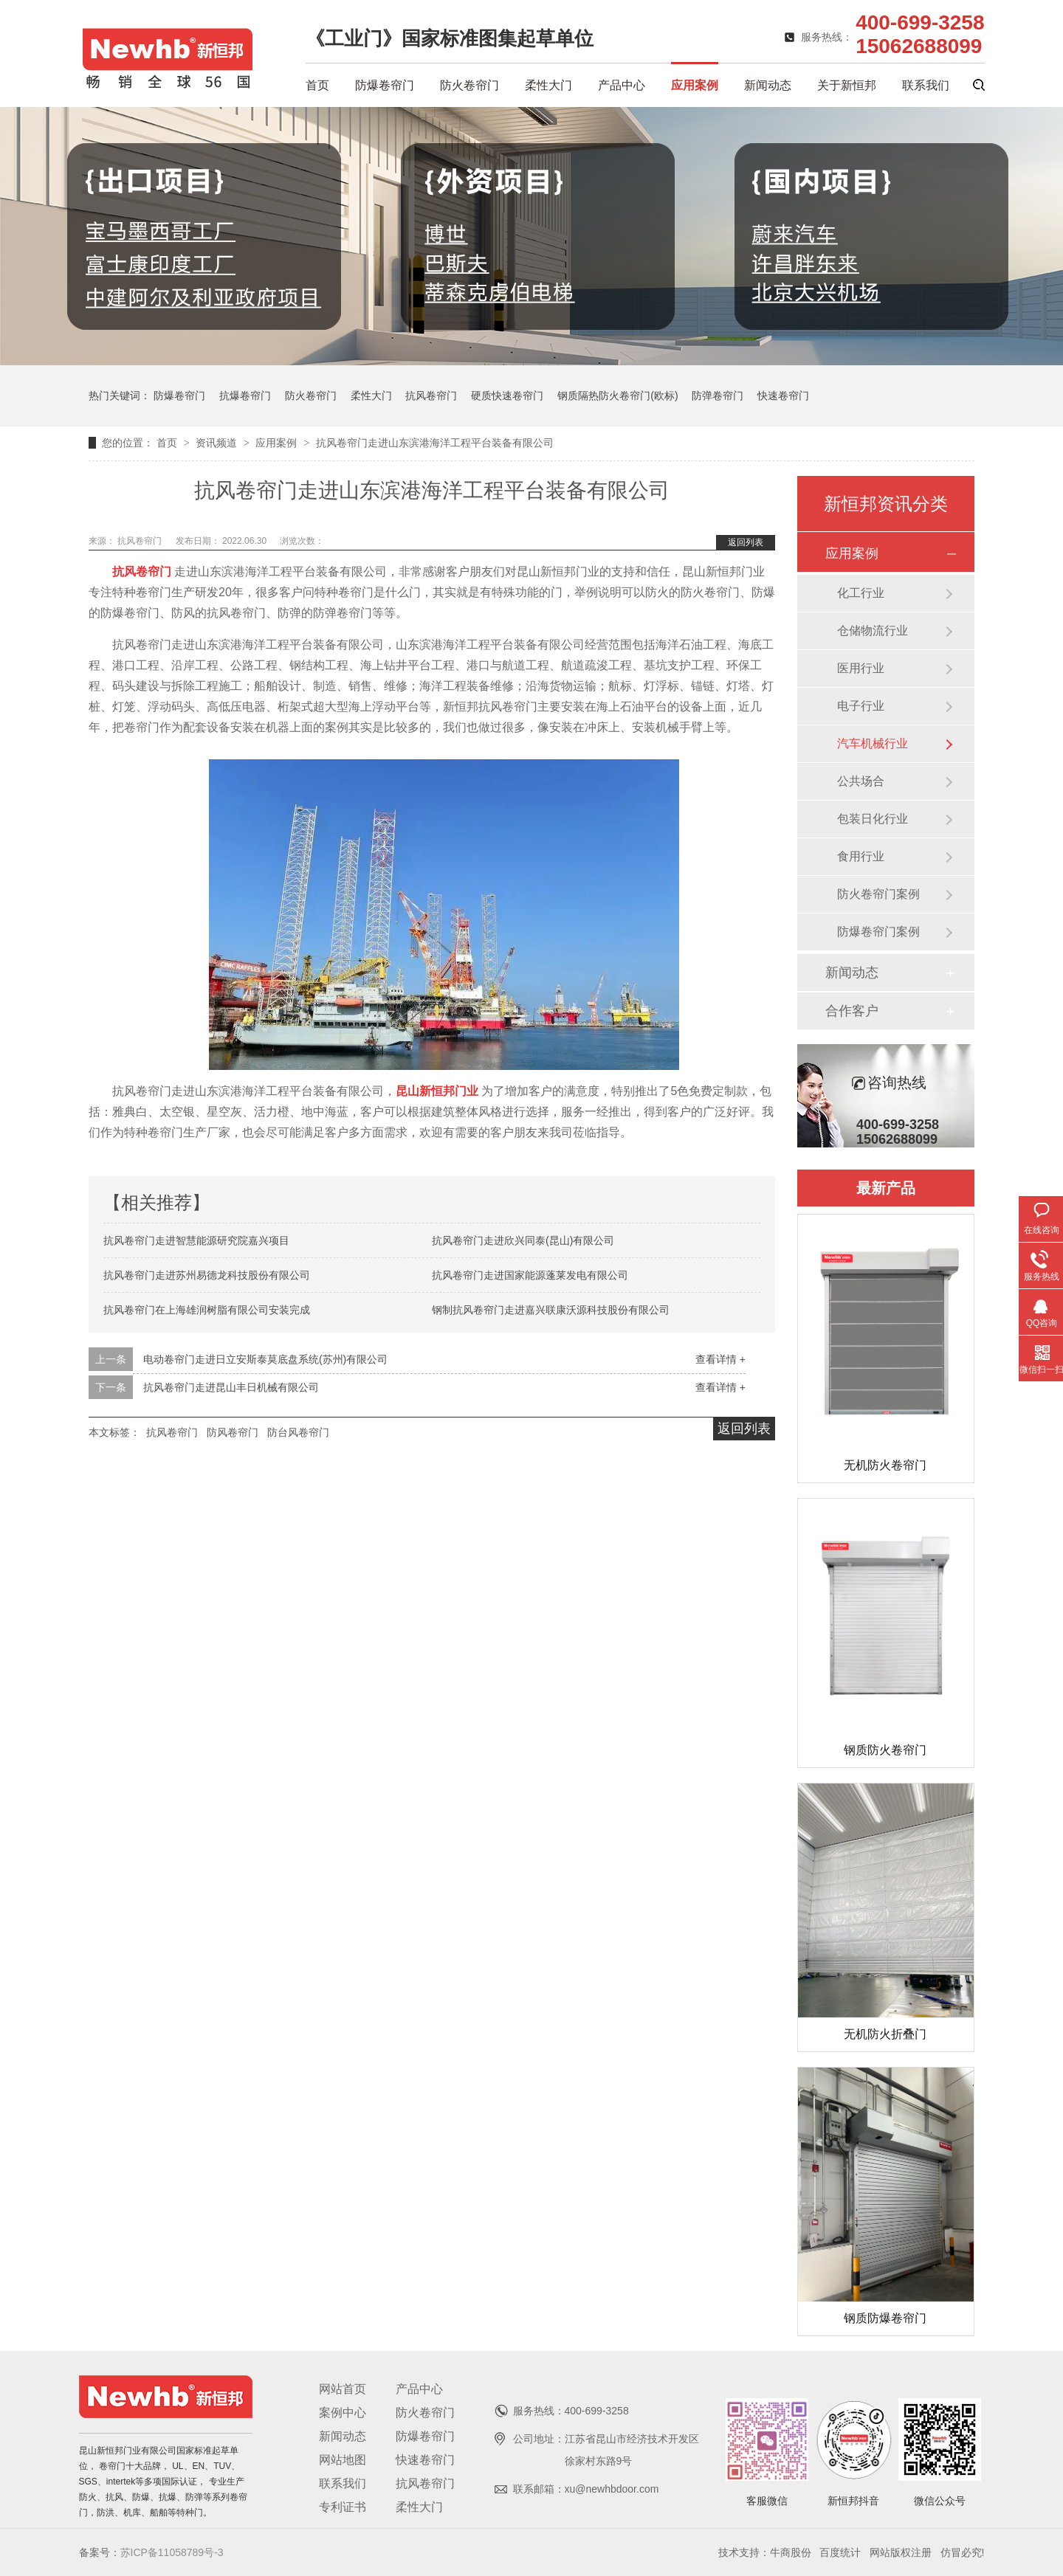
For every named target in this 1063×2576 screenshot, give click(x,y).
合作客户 (851, 1011)
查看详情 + (720, 1359)
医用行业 (860, 668)
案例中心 (342, 2412)
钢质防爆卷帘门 (885, 2318)
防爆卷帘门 (384, 85)
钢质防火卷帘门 (885, 1750)
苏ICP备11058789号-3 (172, 2552)
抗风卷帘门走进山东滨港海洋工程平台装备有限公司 (435, 443)
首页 (317, 85)
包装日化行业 (872, 818)
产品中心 (621, 85)
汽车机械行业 (872, 743)
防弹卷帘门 (717, 395)
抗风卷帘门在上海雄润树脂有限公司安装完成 (206, 1310)
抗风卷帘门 (431, 395)
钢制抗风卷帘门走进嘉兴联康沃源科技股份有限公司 (551, 1310)
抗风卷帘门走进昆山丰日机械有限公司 (231, 1387)
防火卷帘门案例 (878, 894)
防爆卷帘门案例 (878, 931)
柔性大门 (548, 85)
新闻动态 (767, 85)
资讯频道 (218, 443)
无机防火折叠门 (885, 2034)
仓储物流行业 (872, 630)
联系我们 (925, 85)
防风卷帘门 (232, 1432)
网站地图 (342, 2460)
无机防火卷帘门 (885, 1465)
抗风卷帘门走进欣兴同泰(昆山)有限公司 (523, 1240)
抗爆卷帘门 (245, 395)
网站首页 (342, 2389)
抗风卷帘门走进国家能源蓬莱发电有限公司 (530, 1275)
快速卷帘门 (783, 395)
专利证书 (342, 2507)
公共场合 (860, 781)
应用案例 (694, 85)
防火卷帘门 (469, 85)
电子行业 (860, 706)
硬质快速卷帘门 (507, 395)
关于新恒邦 (846, 85)
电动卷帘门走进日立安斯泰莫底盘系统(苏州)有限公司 (265, 1359)
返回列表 (745, 542)
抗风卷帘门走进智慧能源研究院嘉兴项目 (196, 1240)
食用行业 (860, 856)
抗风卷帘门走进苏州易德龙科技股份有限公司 (206, 1275)
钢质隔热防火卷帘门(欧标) (617, 395)
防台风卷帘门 (298, 1432)
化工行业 (860, 593)
